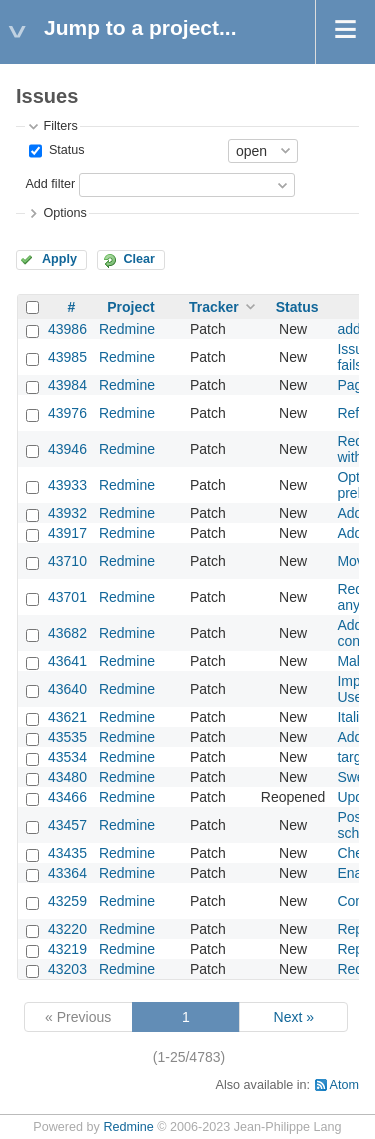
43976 (67, 413)
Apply (59, 259)
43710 (67, 561)
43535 (67, 737)
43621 (67, 717)
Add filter (50, 184)
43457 (67, 825)
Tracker (214, 307)
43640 (67, 689)
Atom (344, 1085)
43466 (67, 797)
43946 (67, 449)
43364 (67, 873)
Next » (294, 1017)
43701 (67, 597)
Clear (139, 259)
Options (64, 213)
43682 (67, 633)
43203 (67, 969)
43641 (67, 661)
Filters (60, 126)
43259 (67, 901)
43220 (67, 929)
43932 (67, 513)
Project (130, 307)
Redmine (127, 329)
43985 (67, 357)
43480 (67, 777)
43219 (67, 949)
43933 (67, 485)
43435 (67, 853)
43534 (67, 757)
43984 (67, 385)
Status (64, 150)
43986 (67, 329)
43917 (67, 533)
